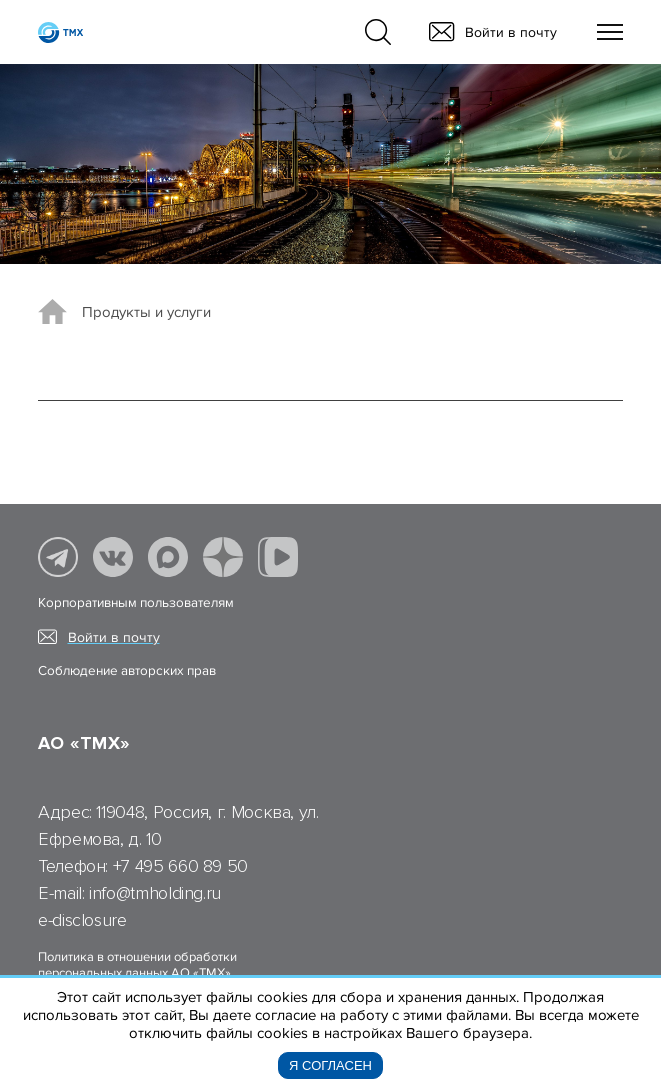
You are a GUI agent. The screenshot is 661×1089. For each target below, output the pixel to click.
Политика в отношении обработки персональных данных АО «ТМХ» (137, 965)
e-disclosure (82, 920)
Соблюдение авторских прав (127, 671)
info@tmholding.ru (155, 893)
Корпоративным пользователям (136, 603)
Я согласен (330, 1065)
